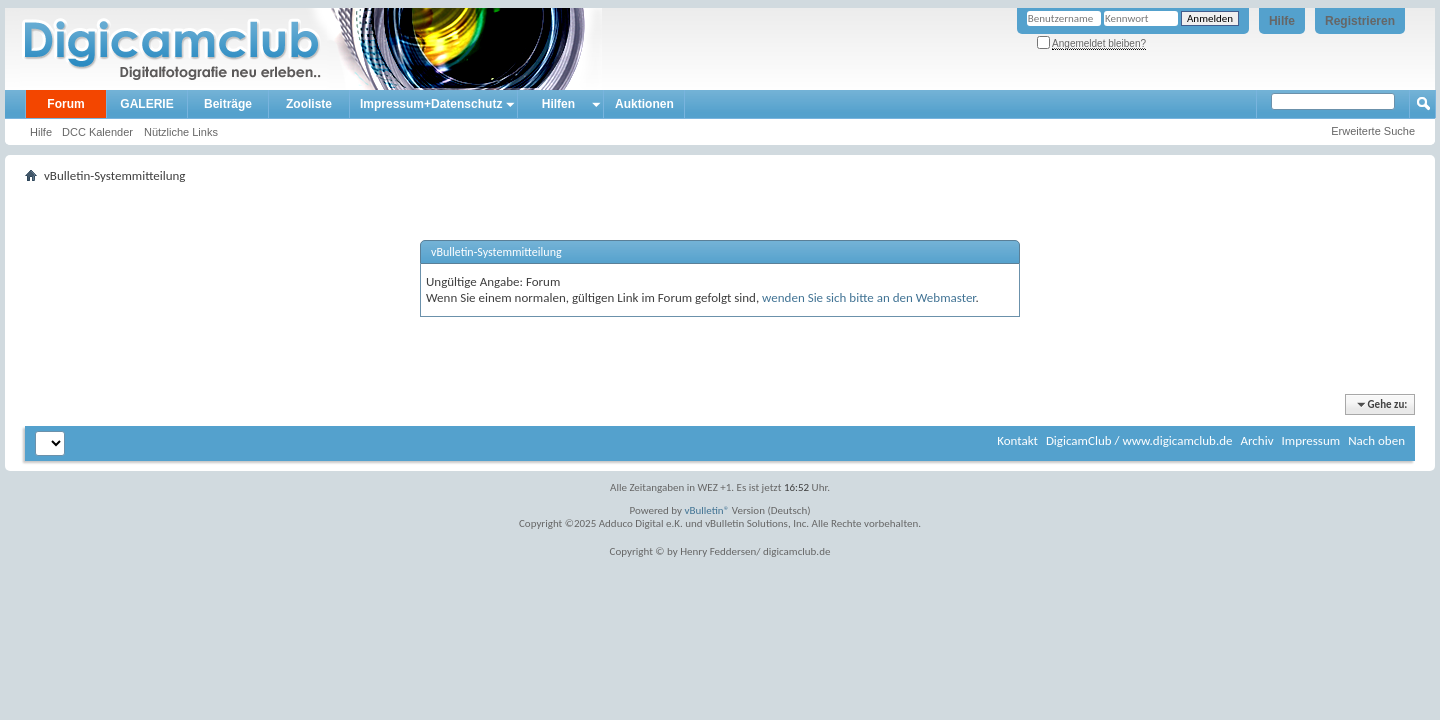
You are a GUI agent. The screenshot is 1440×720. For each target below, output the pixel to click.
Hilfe (1282, 21)
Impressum (1310, 440)
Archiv (1256, 440)
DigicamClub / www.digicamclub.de (1139, 440)
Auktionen (644, 104)
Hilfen (558, 104)
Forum (65, 104)
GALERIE (146, 104)
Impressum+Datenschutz (431, 104)
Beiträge (228, 104)
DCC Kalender (97, 132)
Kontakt (1017, 440)
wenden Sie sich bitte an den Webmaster (868, 297)
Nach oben (1376, 440)
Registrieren (1360, 21)
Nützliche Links (181, 132)
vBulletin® (707, 510)
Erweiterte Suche (1373, 131)
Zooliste (309, 104)
